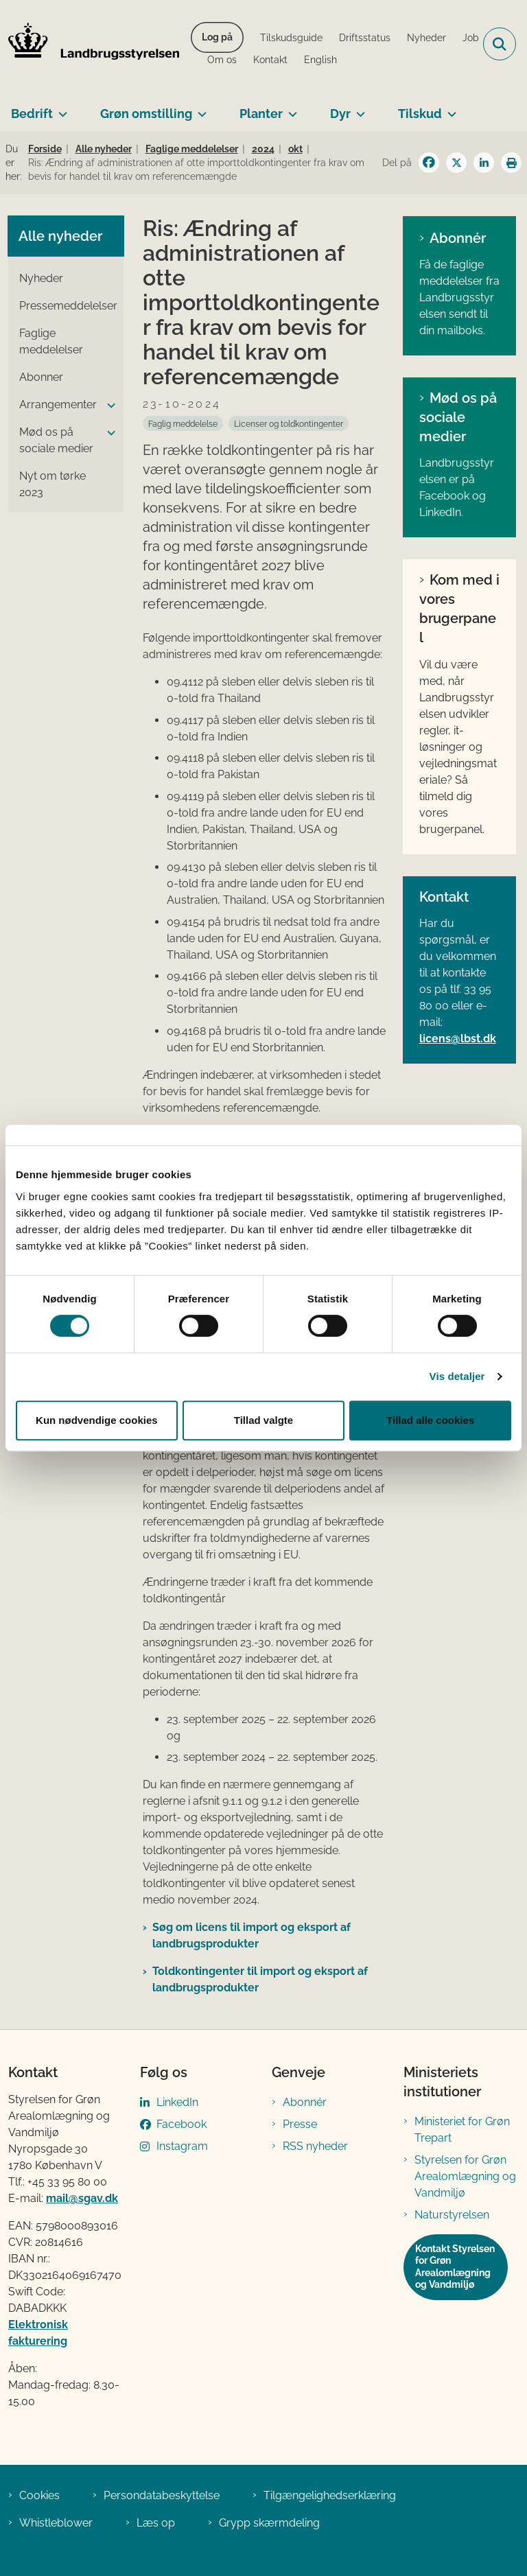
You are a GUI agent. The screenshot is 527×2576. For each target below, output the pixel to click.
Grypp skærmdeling (269, 2522)
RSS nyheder (315, 2146)
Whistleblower (56, 2522)
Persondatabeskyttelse (162, 2495)
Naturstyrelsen (451, 2214)
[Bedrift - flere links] (60, 108)
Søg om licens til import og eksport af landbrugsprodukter (251, 1935)
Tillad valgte (263, 1420)
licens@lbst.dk (457, 1038)
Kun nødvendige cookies (97, 1420)
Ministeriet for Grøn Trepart (462, 2129)
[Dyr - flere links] (358, 108)
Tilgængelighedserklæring (330, 2495)
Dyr (340, 113)
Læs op (156, 2522)
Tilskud (420, 113)
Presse (300, 2124)
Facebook (181, 2124)
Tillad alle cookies (430, 1420)
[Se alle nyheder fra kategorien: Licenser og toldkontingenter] (289, 423)
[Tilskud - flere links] (449, 108)
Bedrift (32, 113)
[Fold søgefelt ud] (499, 43)
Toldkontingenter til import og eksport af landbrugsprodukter (260, 1979)
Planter (261, 113)
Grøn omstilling (146, 113)
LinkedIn (177, 2102)
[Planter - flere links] (290, 108)
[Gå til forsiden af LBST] (90, 44)
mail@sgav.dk (82, 2198)
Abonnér (458, 238)
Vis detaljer (457, 1376)
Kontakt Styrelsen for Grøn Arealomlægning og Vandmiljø (455, 2267)
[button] (107, 405)
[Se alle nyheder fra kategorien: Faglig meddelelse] (183, 423)
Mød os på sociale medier (458, 417)
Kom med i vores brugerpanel (459, 609)
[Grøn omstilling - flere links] (199, 108)
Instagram (182, 2146)
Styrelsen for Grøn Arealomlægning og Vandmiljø (465, 2176)
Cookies (39, 2495)
